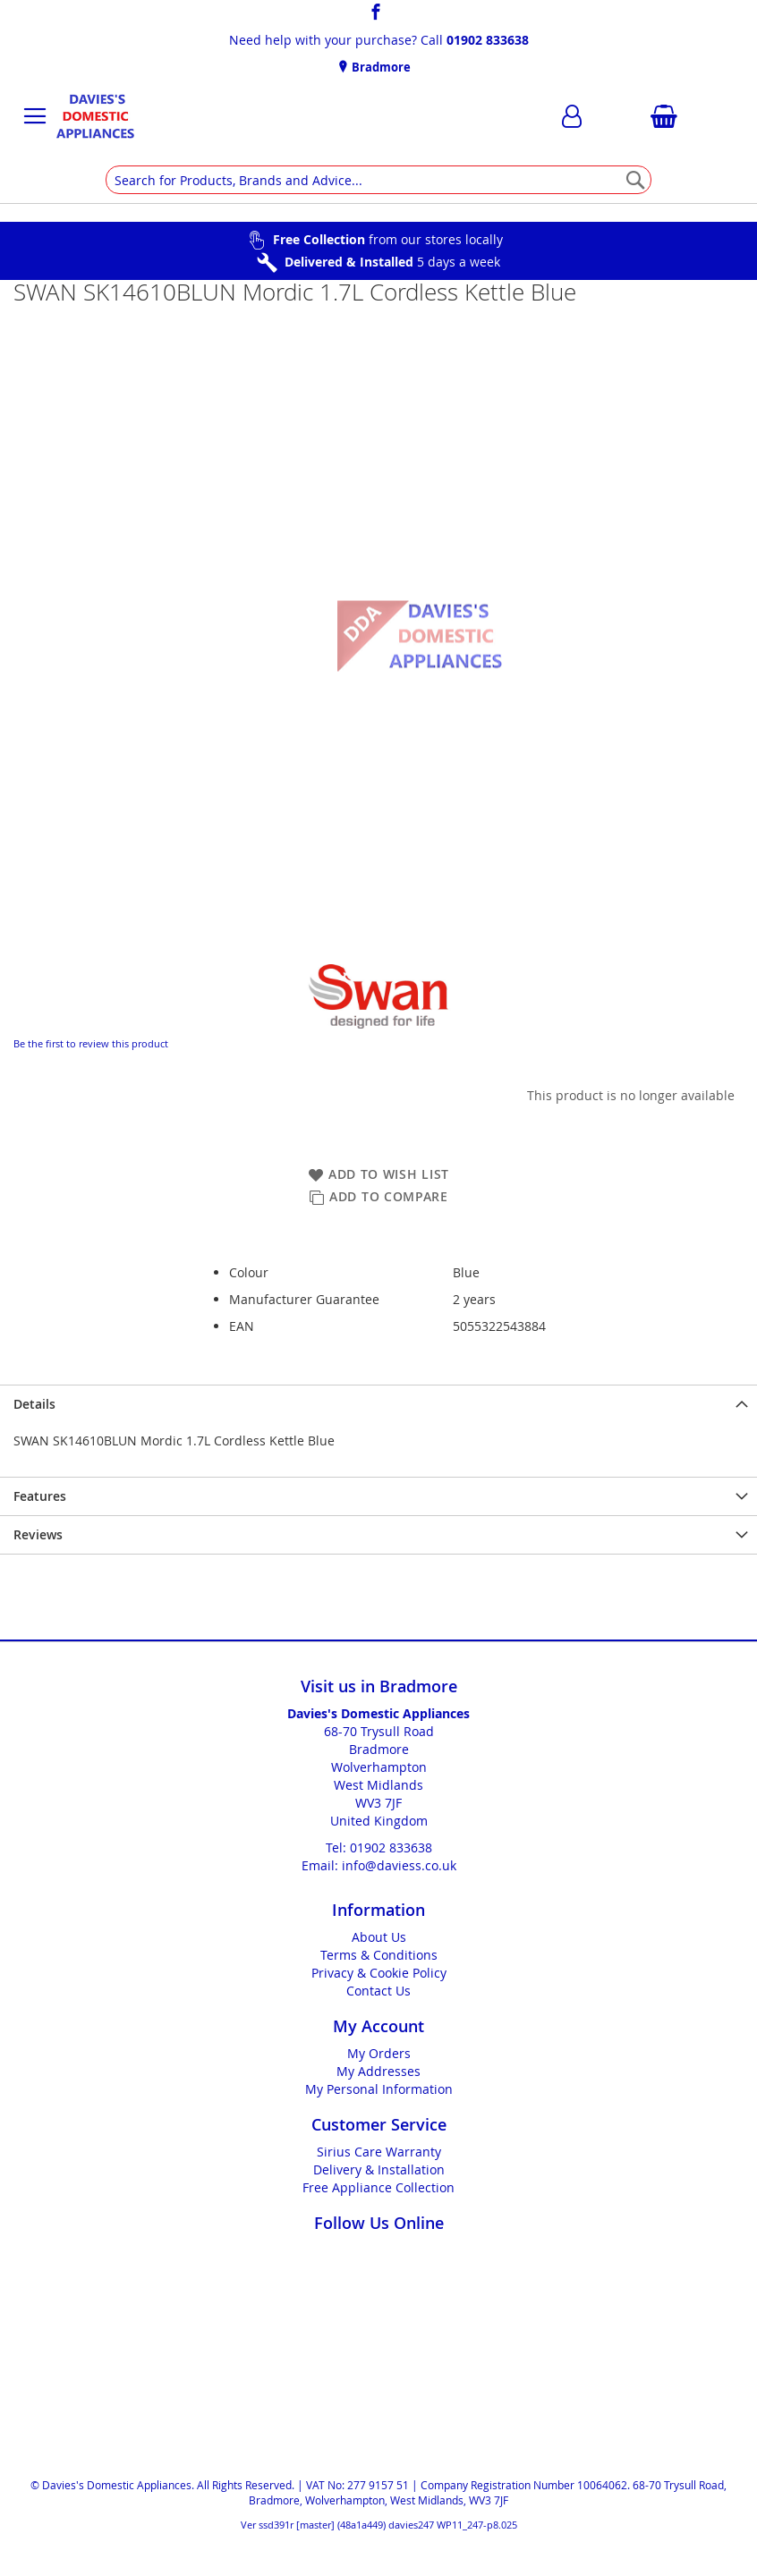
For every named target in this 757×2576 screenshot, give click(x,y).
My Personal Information (379, 2088)
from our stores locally (388, 239)
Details (34, 1403)
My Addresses (378, 2071)
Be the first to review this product (90, 1043)
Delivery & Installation (379, 2169)
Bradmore (380, 67)
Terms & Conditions (379, 1954)
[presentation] (378, 1404)
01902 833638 (488, 39)
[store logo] (94, 116)
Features (39, 1495)
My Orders (379, 2053)
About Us (379, 1936)
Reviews (38, 1534)
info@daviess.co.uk (399, 1865)
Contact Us (378, 1990)
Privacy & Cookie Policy (379, 1972)
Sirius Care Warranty (379, 2151)
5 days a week (392, 261)
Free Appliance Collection (378, 2187)
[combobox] (379, 179)
